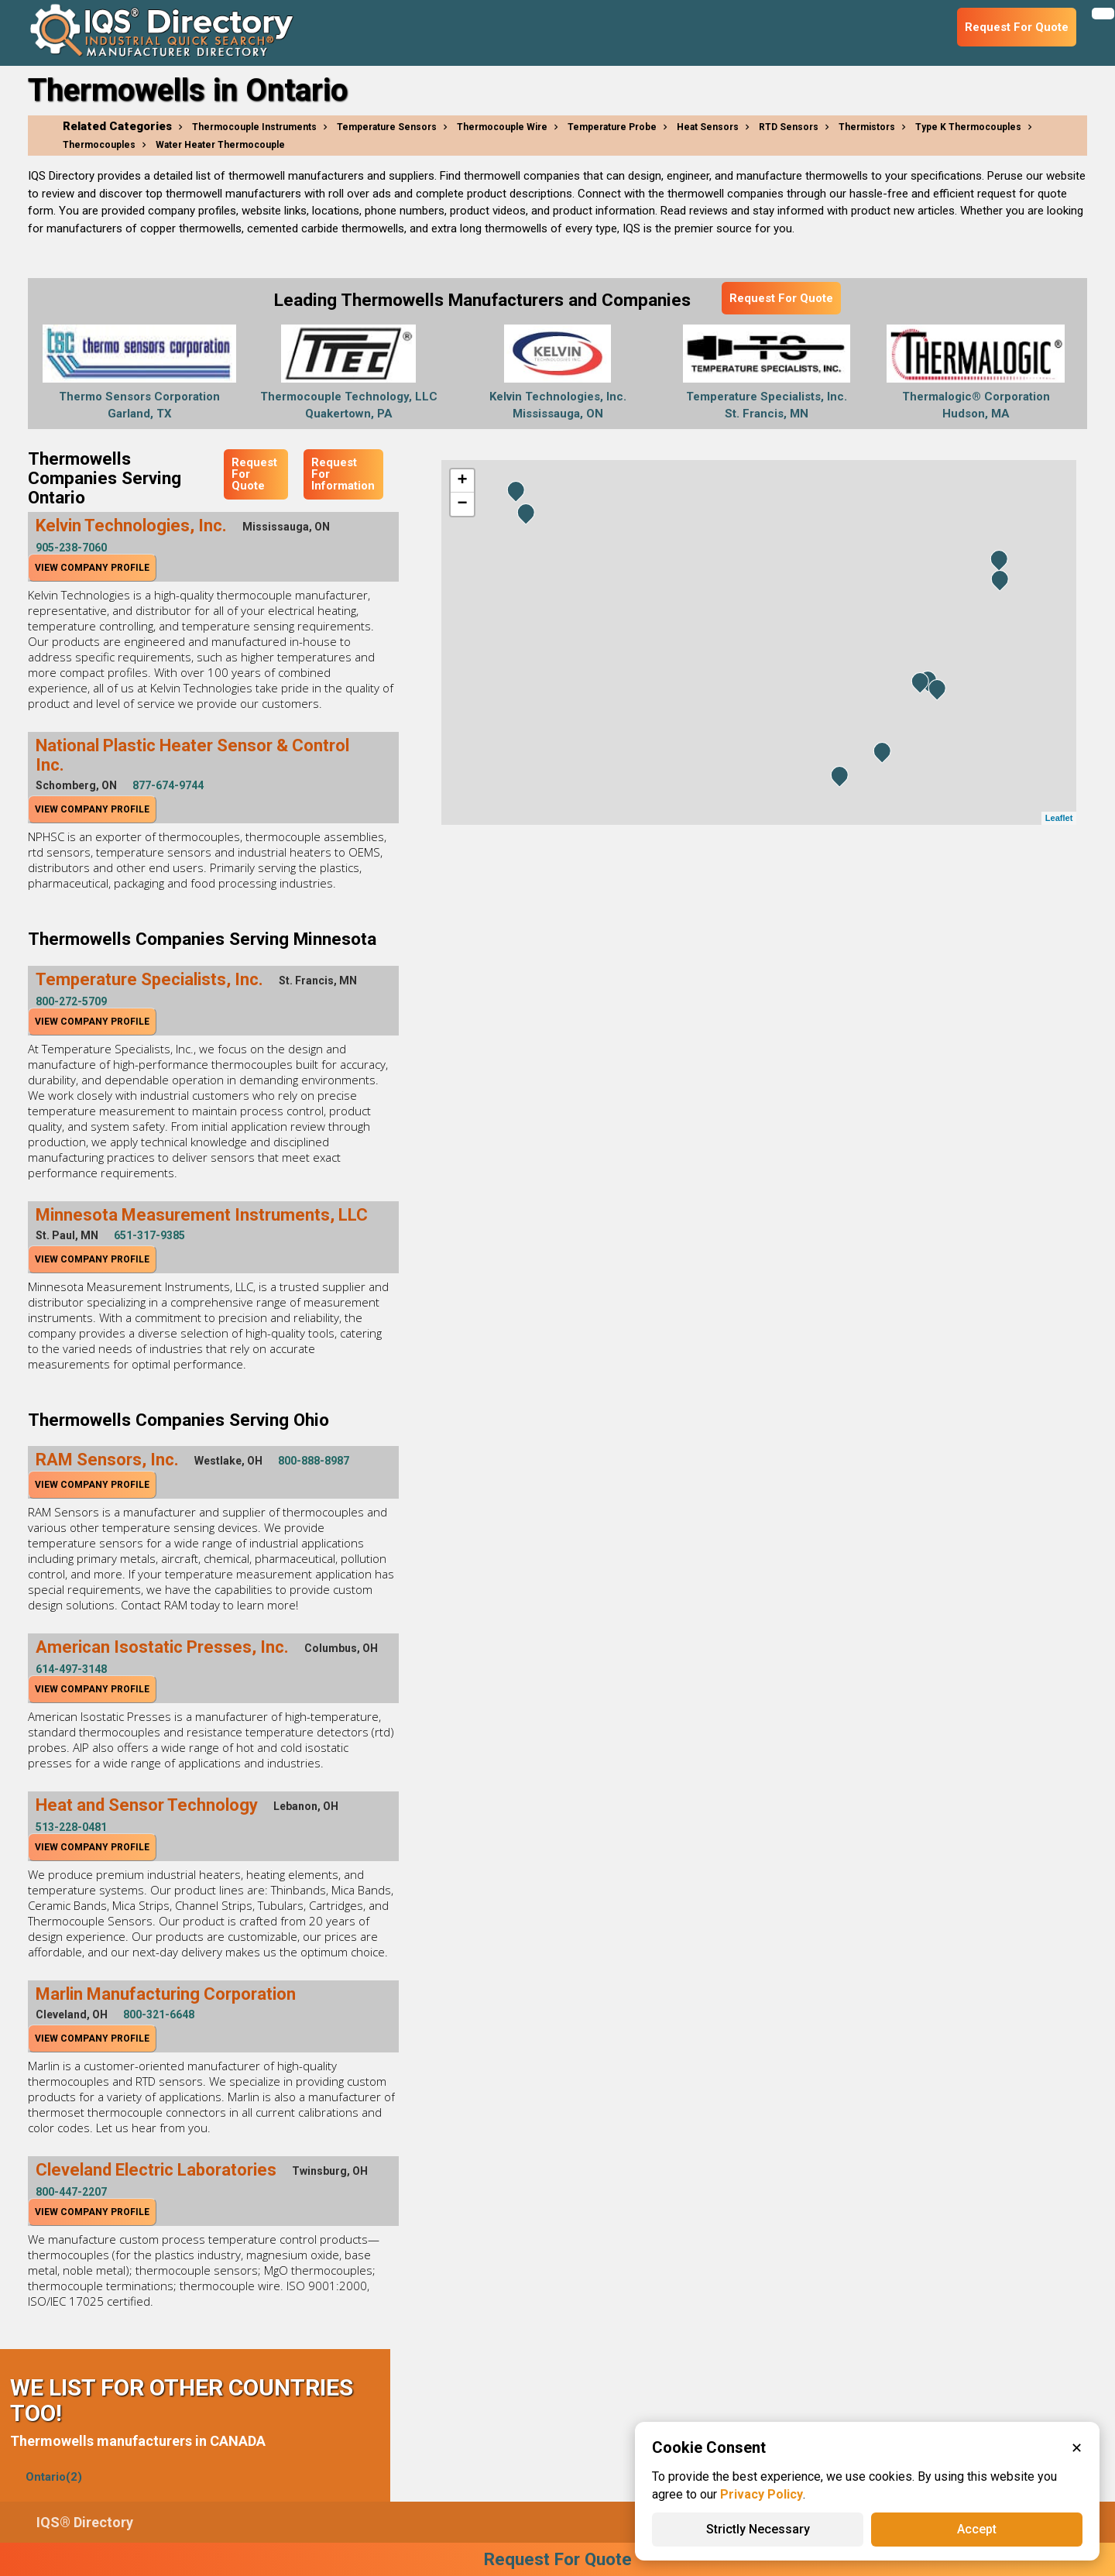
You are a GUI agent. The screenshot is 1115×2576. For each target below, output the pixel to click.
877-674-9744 (168, 785)
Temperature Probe (612, 127)
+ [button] (462, 481)
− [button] (462, 504)
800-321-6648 (158, 2014)
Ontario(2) (54, 2477)
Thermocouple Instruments (254, 127)
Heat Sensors (708, 127)
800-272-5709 (71, 1001)
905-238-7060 (71, 547)
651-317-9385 (149, 1235)
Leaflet (1058, 818)
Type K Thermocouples (968, 127)
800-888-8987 (313, 1461)
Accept (977, 2529)
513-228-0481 (71, 1827)
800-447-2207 (71, 2192)
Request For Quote (781, 298)
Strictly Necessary (758, 2529)
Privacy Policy (761, 2494)
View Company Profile (92, 567)
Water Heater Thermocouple (220, 144)
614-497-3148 (71, 1669)
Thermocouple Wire (502, 127)
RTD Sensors (788, 127)
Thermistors (867, 127)
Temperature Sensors (387, 127)
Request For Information (343, 474)
